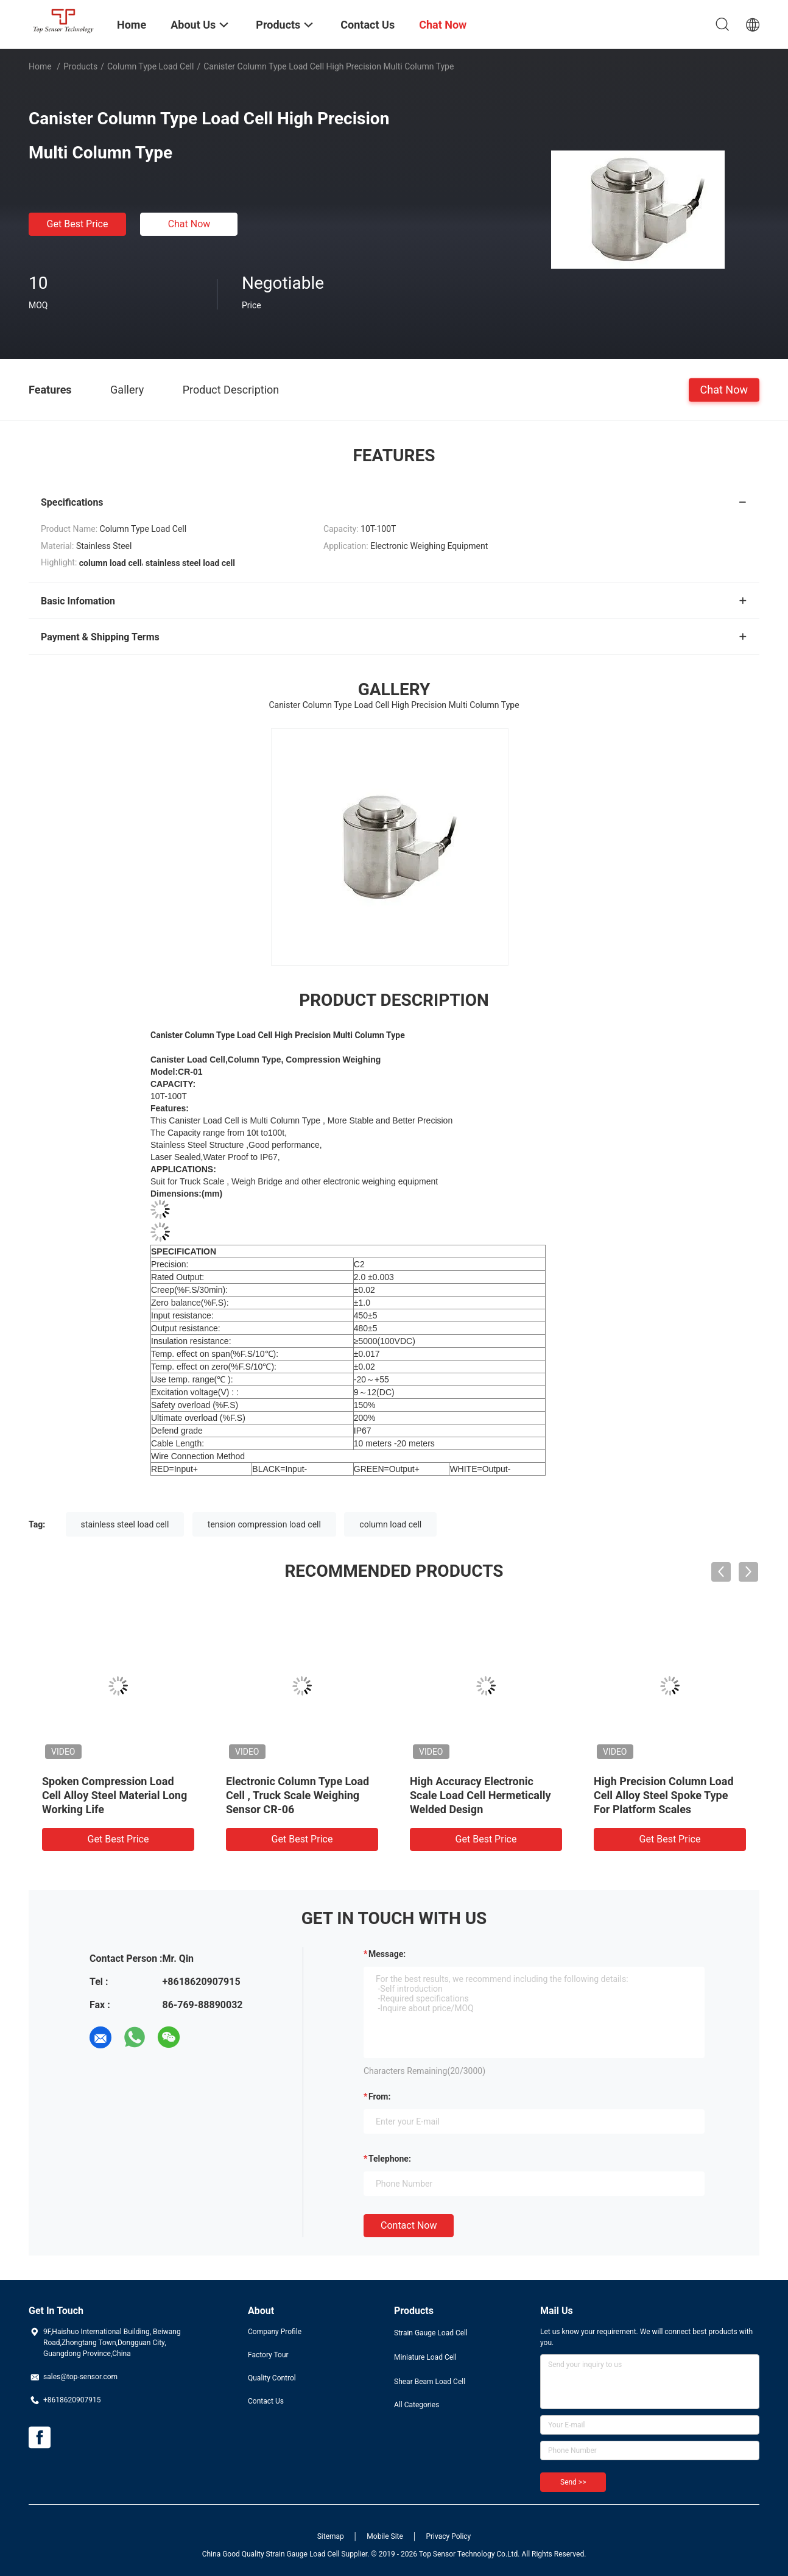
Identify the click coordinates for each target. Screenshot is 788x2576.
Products (80, 66)
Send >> (573, 2482)
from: (379, 2096)
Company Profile (274, 2331)
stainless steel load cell (125, 1524)
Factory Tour (268, 2355)
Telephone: (389, 2159)
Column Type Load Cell (150, 66)
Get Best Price (77, 224)
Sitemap (330, 2536)
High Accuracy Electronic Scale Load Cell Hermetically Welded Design (480, 1795)
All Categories (416, 2405)
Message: (387, 1954)
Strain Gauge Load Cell (431, 2333)
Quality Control (272, 2378)
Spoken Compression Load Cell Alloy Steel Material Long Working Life (114, 1795)
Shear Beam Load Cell (429, 2381)
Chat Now (189, 224)
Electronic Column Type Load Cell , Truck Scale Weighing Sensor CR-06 (297, 1795)
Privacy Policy (448, 2536)
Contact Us (266, 2401)
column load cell (390, 1524)
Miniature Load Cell (425, 2357)
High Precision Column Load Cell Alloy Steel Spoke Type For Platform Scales (664, 1795)
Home (40, 66)
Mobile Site (385, 2536)
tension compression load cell (264, 1524)
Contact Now (409, 2225)
